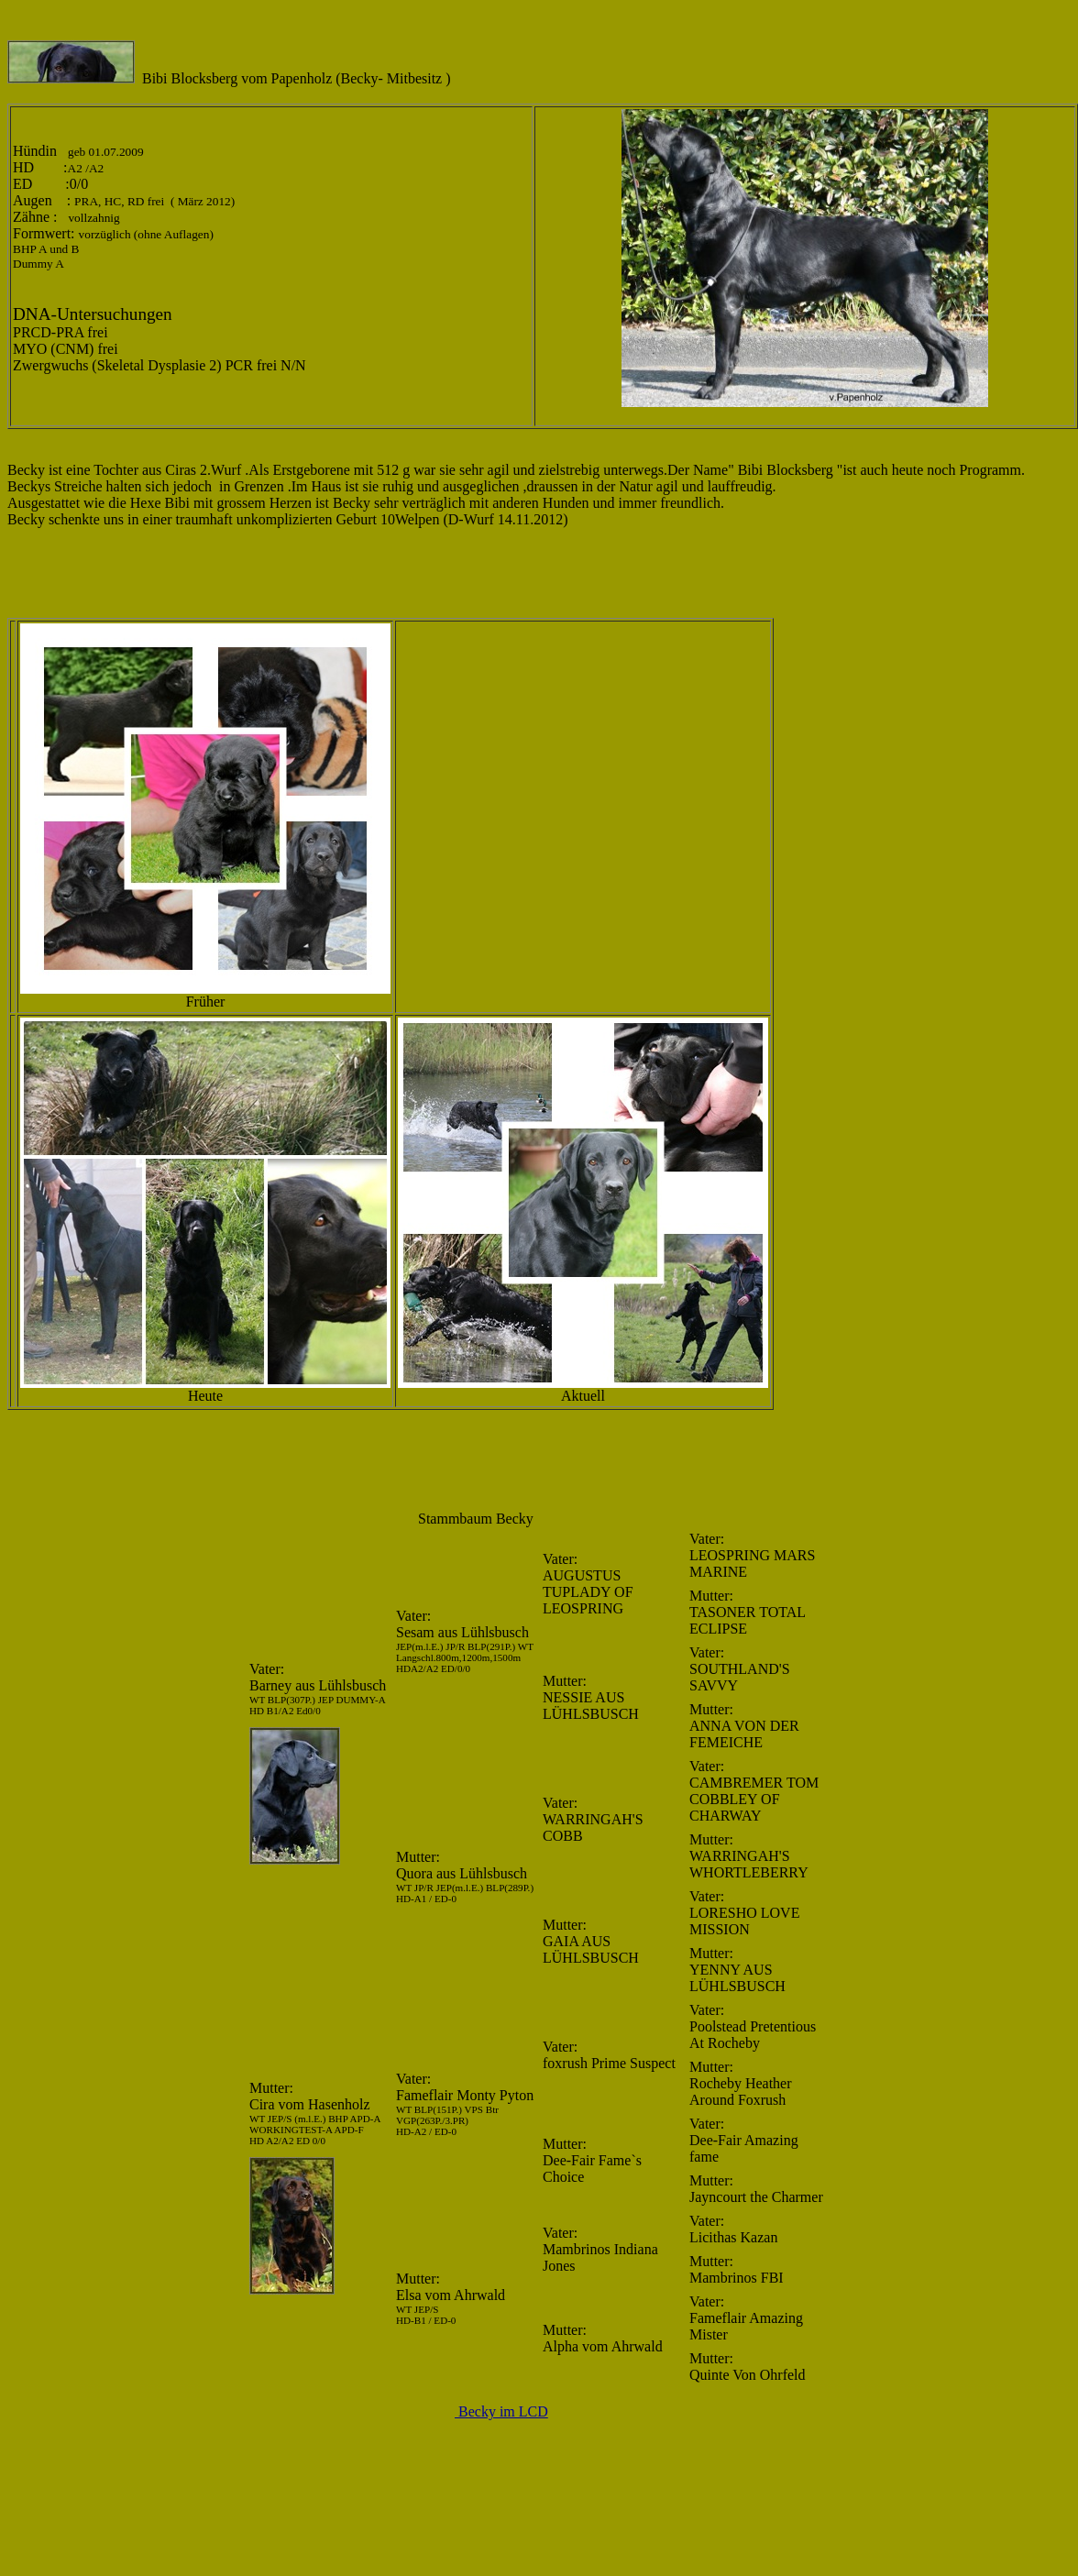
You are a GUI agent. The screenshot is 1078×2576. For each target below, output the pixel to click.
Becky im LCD (501, 2411)
